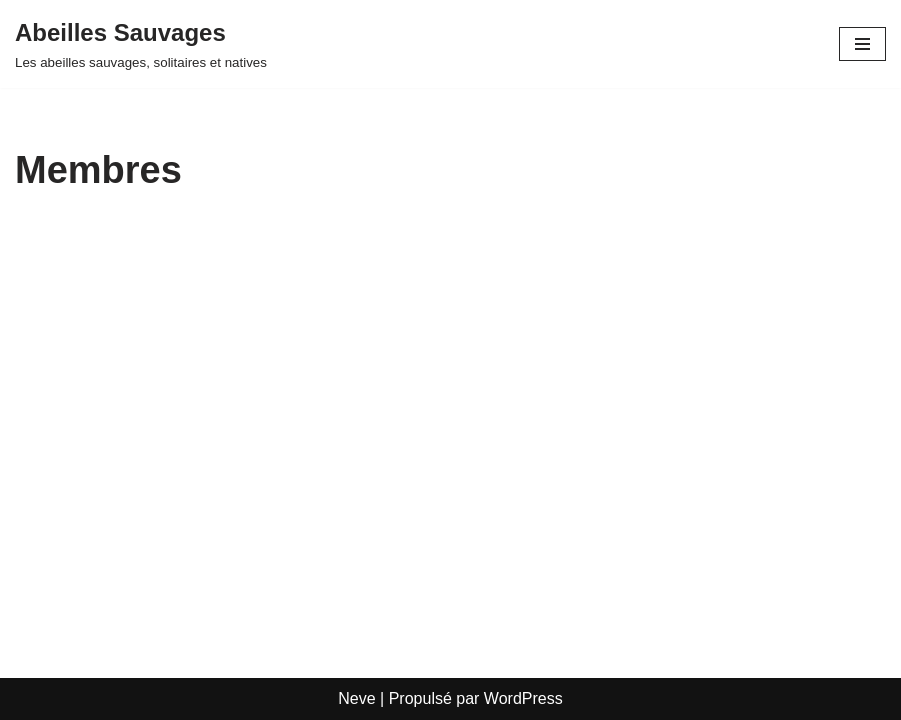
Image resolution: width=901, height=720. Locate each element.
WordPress (523, 698)
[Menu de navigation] (862, 44)
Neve (356, 698)
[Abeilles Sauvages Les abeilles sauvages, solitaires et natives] (141, 44)
